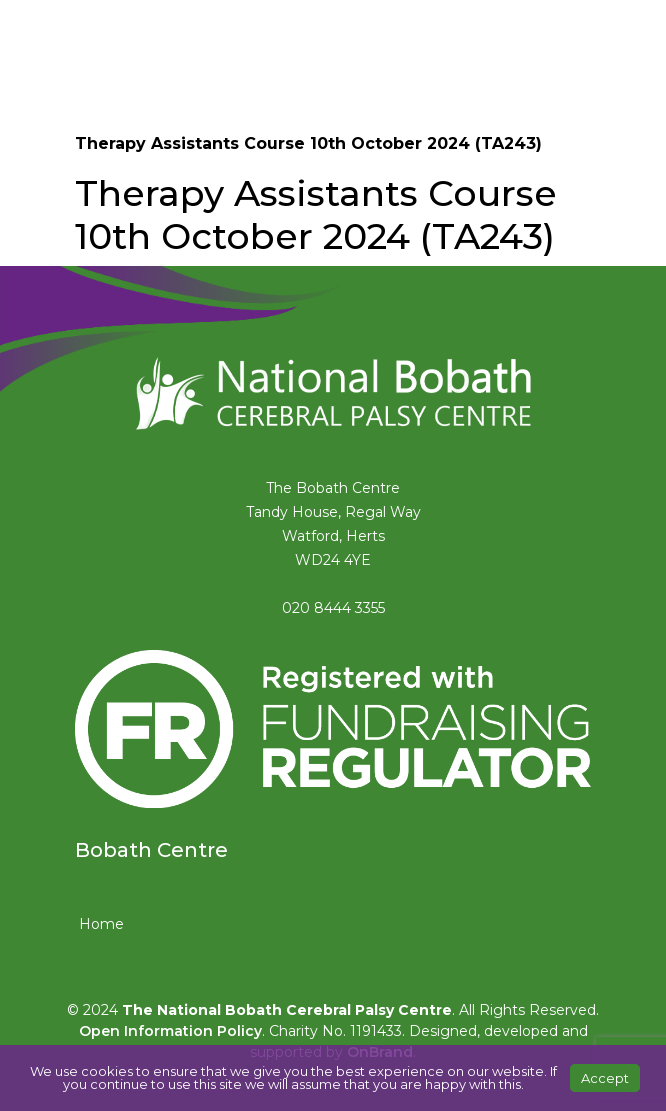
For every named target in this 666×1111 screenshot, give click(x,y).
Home (101, 924)
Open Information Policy (170, 1031)
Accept (605, 1078)
